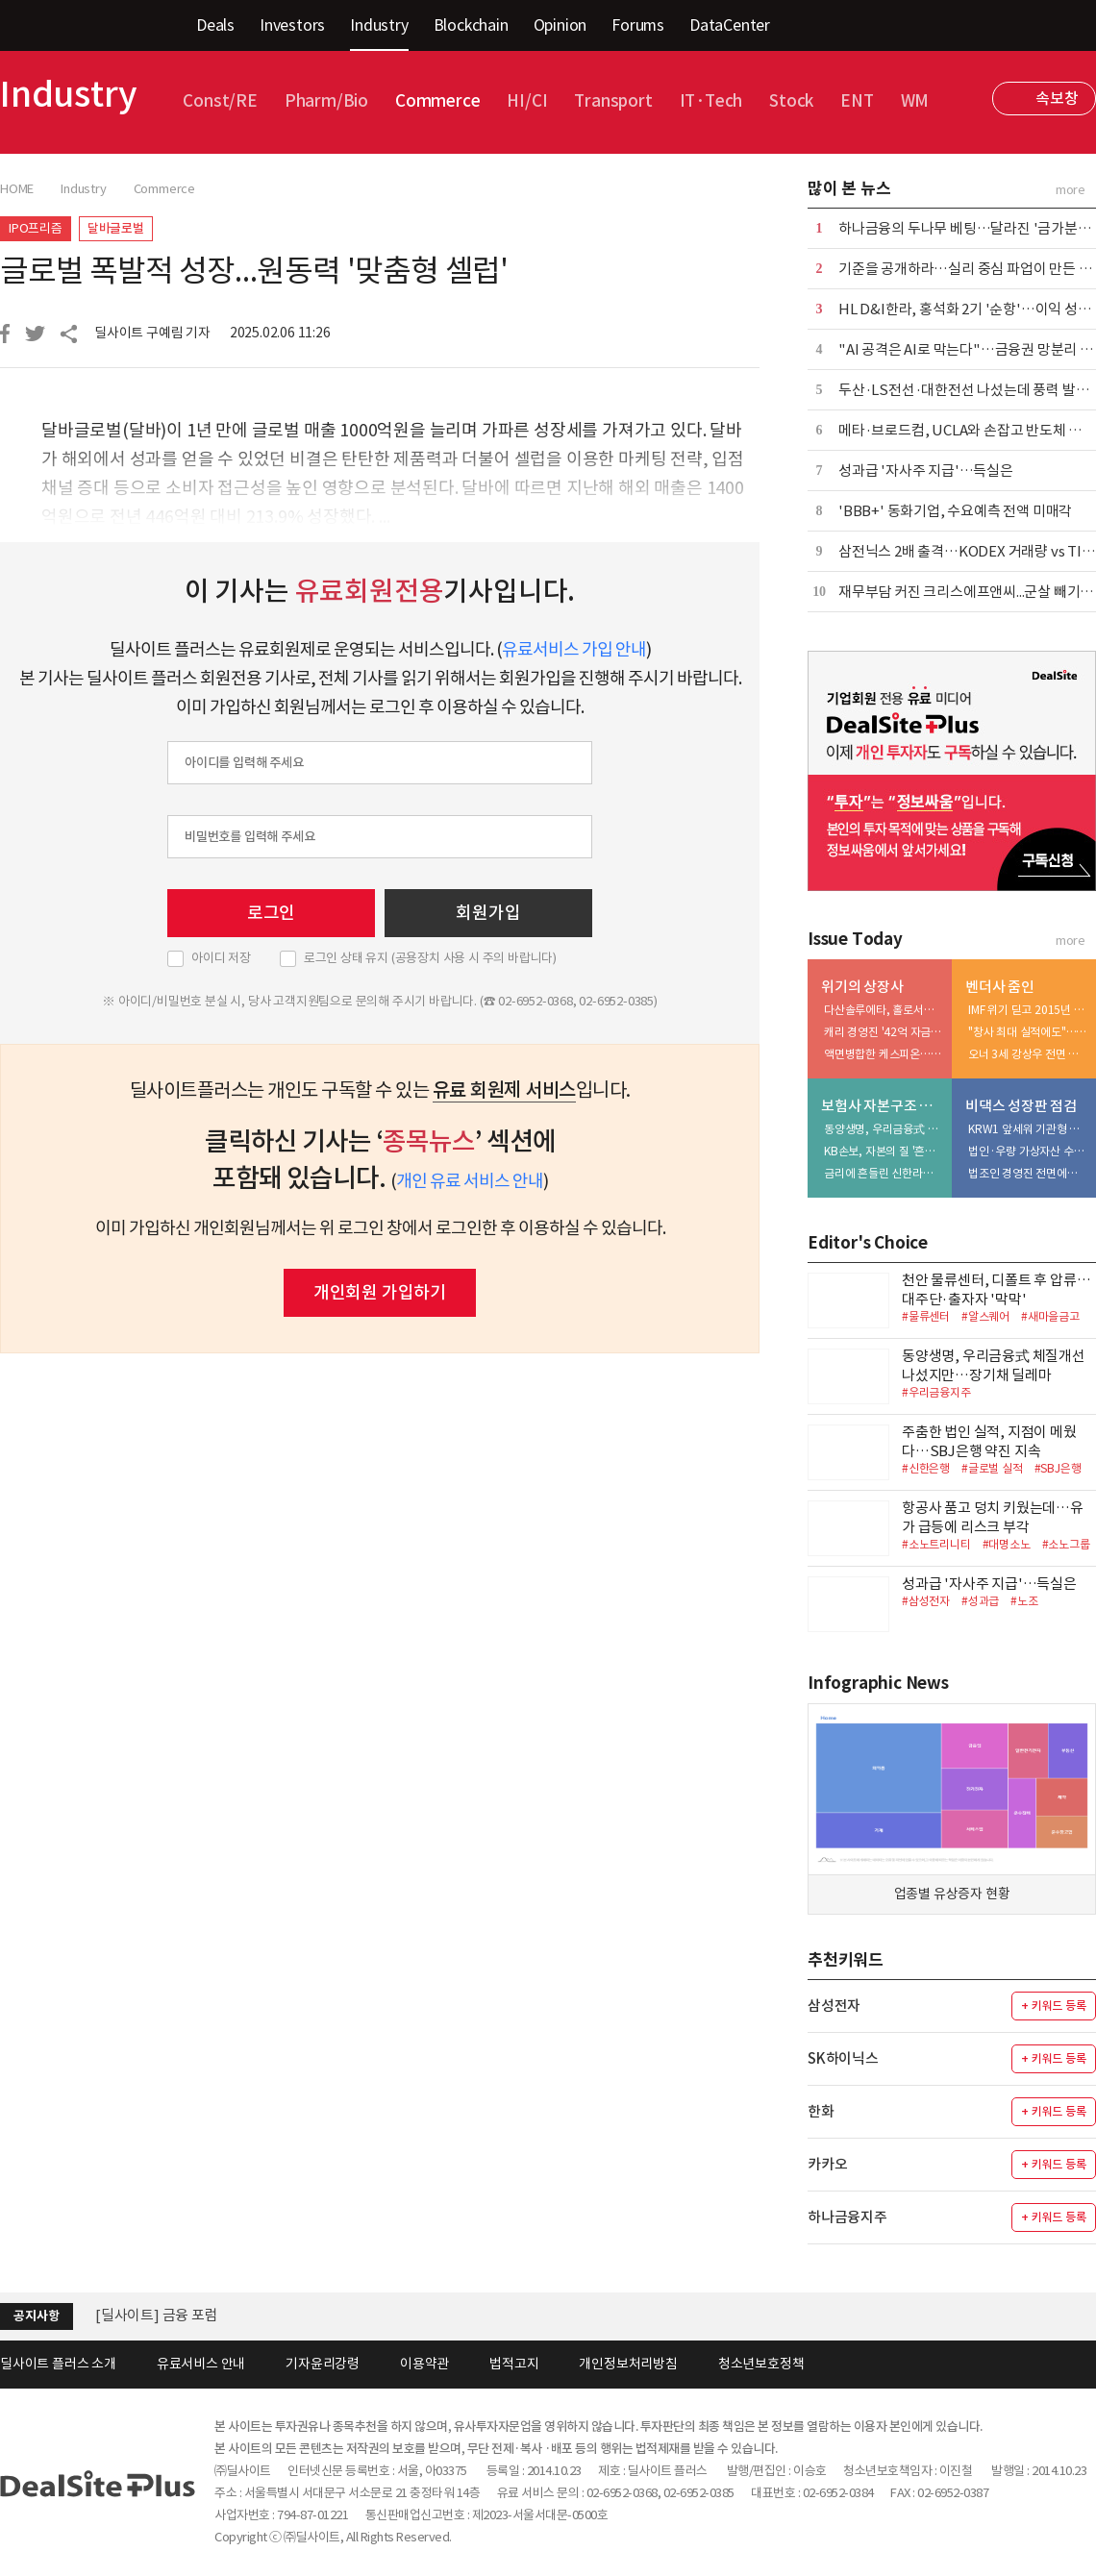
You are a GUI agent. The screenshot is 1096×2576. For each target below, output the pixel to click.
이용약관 (424, 2363)
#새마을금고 (1050, 1316)
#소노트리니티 (936, 1544)
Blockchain (471, 25)
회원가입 (488, 913)
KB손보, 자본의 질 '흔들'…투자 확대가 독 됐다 (883, 1151)
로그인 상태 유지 (430, 958)
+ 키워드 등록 (1053, 2005)
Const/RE (220, 100)
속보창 (1056, 98)
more (1070, 190)
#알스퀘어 (985, 1316)
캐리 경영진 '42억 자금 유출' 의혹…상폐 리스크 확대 (883, 1032)
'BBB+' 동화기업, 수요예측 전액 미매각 (955, 511)
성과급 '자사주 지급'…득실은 (925, 470)
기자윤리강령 (323, 2363)
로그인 (271, 913)
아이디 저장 (221, 958)
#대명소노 (1007, 1544)
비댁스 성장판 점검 (1021, 1106)
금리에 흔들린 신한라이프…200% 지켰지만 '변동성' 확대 (883, 1173)
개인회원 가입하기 (379, 1292)
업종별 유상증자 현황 (952, 1893)
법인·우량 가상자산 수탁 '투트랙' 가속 (1027, 1151)
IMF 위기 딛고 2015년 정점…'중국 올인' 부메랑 (1027, 1009)
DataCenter (729, 25)
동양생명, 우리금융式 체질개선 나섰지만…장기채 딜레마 (883, 1129)
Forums (637, 25)
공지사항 (36, 2316)
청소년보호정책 (761, 2363)
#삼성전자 (926, 1601)
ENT (856, 100)
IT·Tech (711, 100)
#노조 (1023, 1601)
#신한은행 (926, 1468)
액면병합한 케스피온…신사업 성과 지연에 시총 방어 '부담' (883, 1054)
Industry (379, 25)
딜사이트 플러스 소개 (58, 2363)
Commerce (437, 100)
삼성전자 (834, 2005)
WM (915, 100)
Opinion (560, 25)
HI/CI (527, 100)
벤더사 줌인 (999, 986)
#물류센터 (926, 1316)
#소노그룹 (1066, 1544)
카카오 (827, 2164)
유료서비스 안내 (201, 2363)
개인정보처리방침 (628, 2363)
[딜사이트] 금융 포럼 (156, 2315)
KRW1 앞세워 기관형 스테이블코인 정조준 (1027, 1129)
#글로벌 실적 (992, 1468)
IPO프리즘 (35, 228)
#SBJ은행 (1058, 1468)
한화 (821, 2111)
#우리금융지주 (936, 1392)
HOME (17, 189)
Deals (215, 25)
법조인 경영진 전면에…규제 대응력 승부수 (1027, 1173)
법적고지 (513, 2363)
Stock (791, 100)
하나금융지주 (847, 2217)
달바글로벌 (115, 228)
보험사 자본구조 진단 (882, 1106)
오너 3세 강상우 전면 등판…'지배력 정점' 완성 (1027, 1054)
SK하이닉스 (843, 2058)
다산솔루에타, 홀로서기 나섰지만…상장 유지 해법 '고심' (883, 1009)
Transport (613, 100)
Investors (292, 25)
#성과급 (980, 1601)
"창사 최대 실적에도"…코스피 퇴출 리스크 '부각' (1027, 1032)
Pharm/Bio (326, 100)
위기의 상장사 (862, 986)
